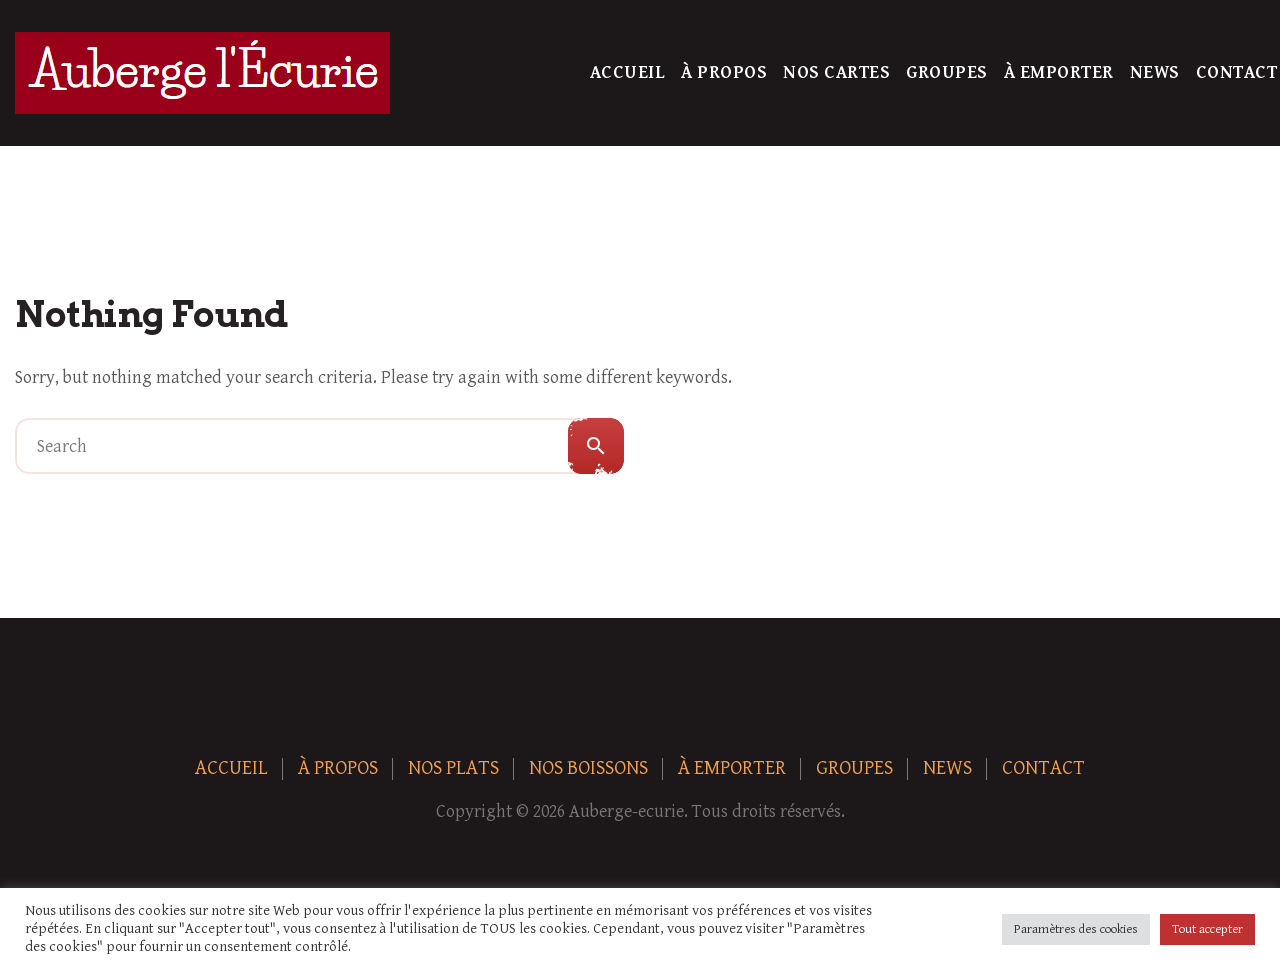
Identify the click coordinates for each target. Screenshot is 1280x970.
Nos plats (453, 768)
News (1155, 72)
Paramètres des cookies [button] (1076, 929)
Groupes (947, 72)
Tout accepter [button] (1207, 929)
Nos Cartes (836, 72)
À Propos (724, 72)
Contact (1237, 72)
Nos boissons (588, 768)
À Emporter (1059, 72)
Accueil (628, 72)
